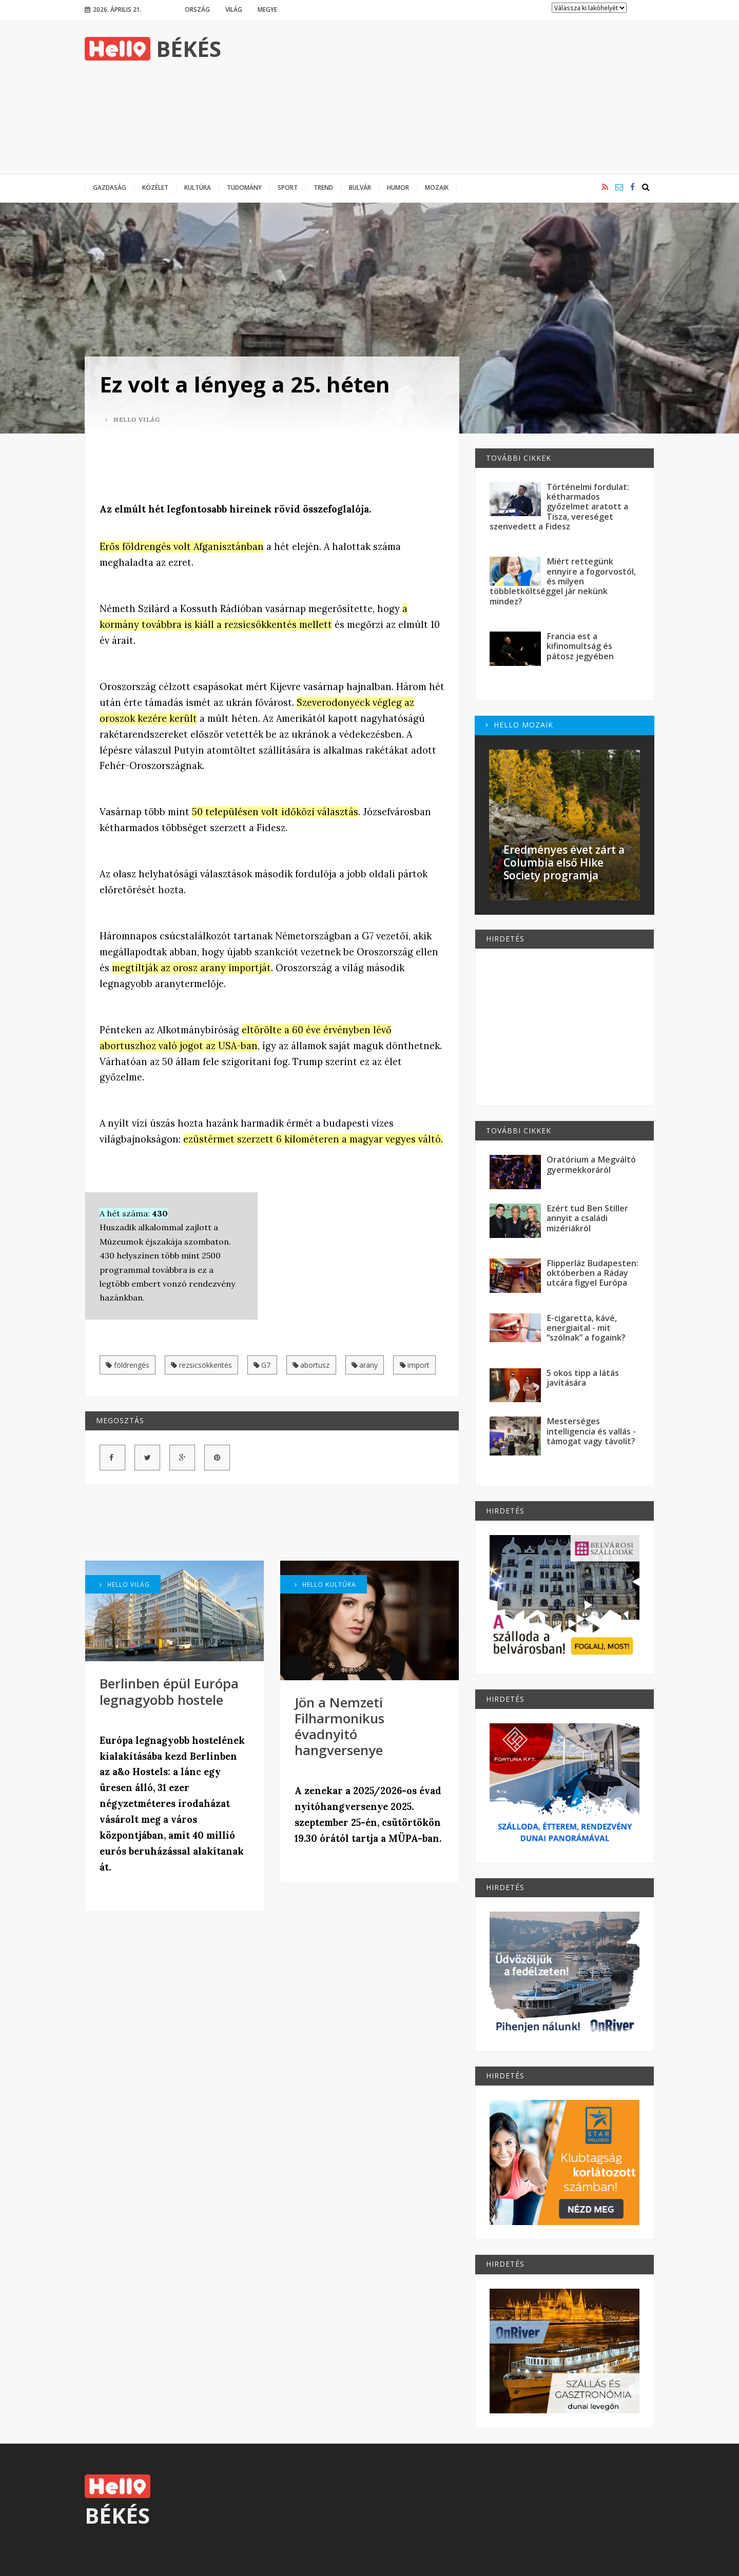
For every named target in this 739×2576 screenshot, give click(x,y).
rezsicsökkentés (201, 1365)
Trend (323, 187)
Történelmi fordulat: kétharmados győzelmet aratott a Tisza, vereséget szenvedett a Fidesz (559, 506)
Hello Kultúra (325, 1584)
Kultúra (197, 187)
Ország (197, 9)
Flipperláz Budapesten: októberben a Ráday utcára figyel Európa (592, 1273)
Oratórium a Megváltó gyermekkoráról (591, 1164)
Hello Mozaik (519, 725)
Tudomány (244, 187)
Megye (267, 9)
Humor (398, 187)
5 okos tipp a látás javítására (583, 1377)
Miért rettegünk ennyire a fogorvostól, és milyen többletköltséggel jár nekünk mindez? (563, 581)
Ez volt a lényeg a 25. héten (245, 384)
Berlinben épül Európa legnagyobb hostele (169, 1691)
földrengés (127, 1365)
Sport (288, 187)
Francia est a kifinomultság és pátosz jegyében (580, 646)
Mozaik (437, 187)
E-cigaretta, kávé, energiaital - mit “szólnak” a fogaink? (586, 1328)
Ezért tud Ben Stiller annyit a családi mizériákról (587, 1218)
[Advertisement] (467, 97)
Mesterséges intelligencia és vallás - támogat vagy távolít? (591, 1431)
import (415, 1365)
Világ (233, 9)
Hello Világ (132, 419)
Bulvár (360, 187)
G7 (262, 1365)
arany (365, 1365)
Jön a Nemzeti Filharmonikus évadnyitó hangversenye (339, 1726)
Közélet (155, 187)
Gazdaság (109, 187)
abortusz (311, 1365)
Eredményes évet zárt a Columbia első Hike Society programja (564, 862)
